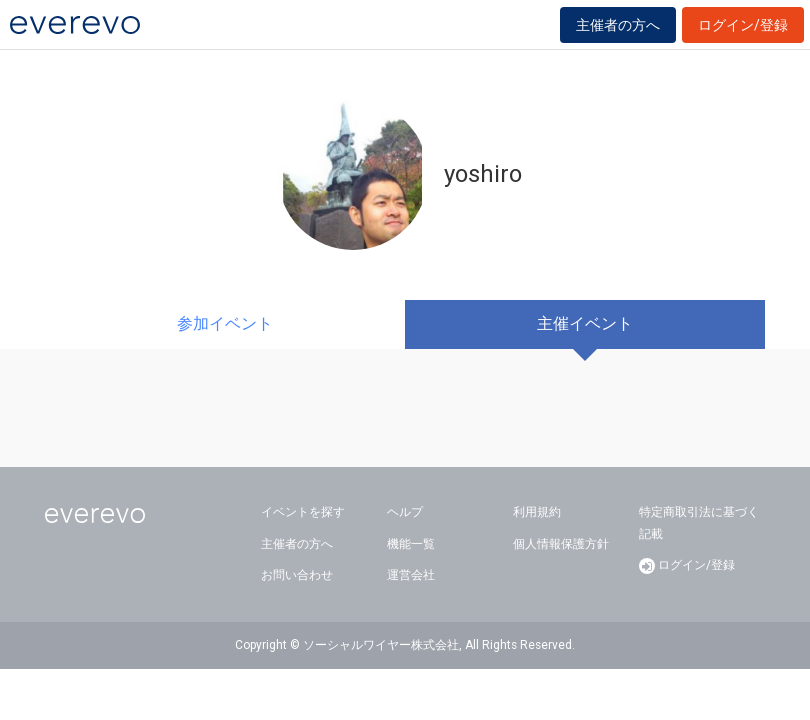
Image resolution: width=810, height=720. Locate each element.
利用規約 (537, 512)
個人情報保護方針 (561, 544)
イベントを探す (303, 512)
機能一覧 (411, 544)
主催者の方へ (618, 25)
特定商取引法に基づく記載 (699, 523)
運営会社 (411, 575)
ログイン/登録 (743, 25)
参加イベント (225, 323)
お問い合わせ (297, 575)
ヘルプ (405, 512)
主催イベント (585, 323)
